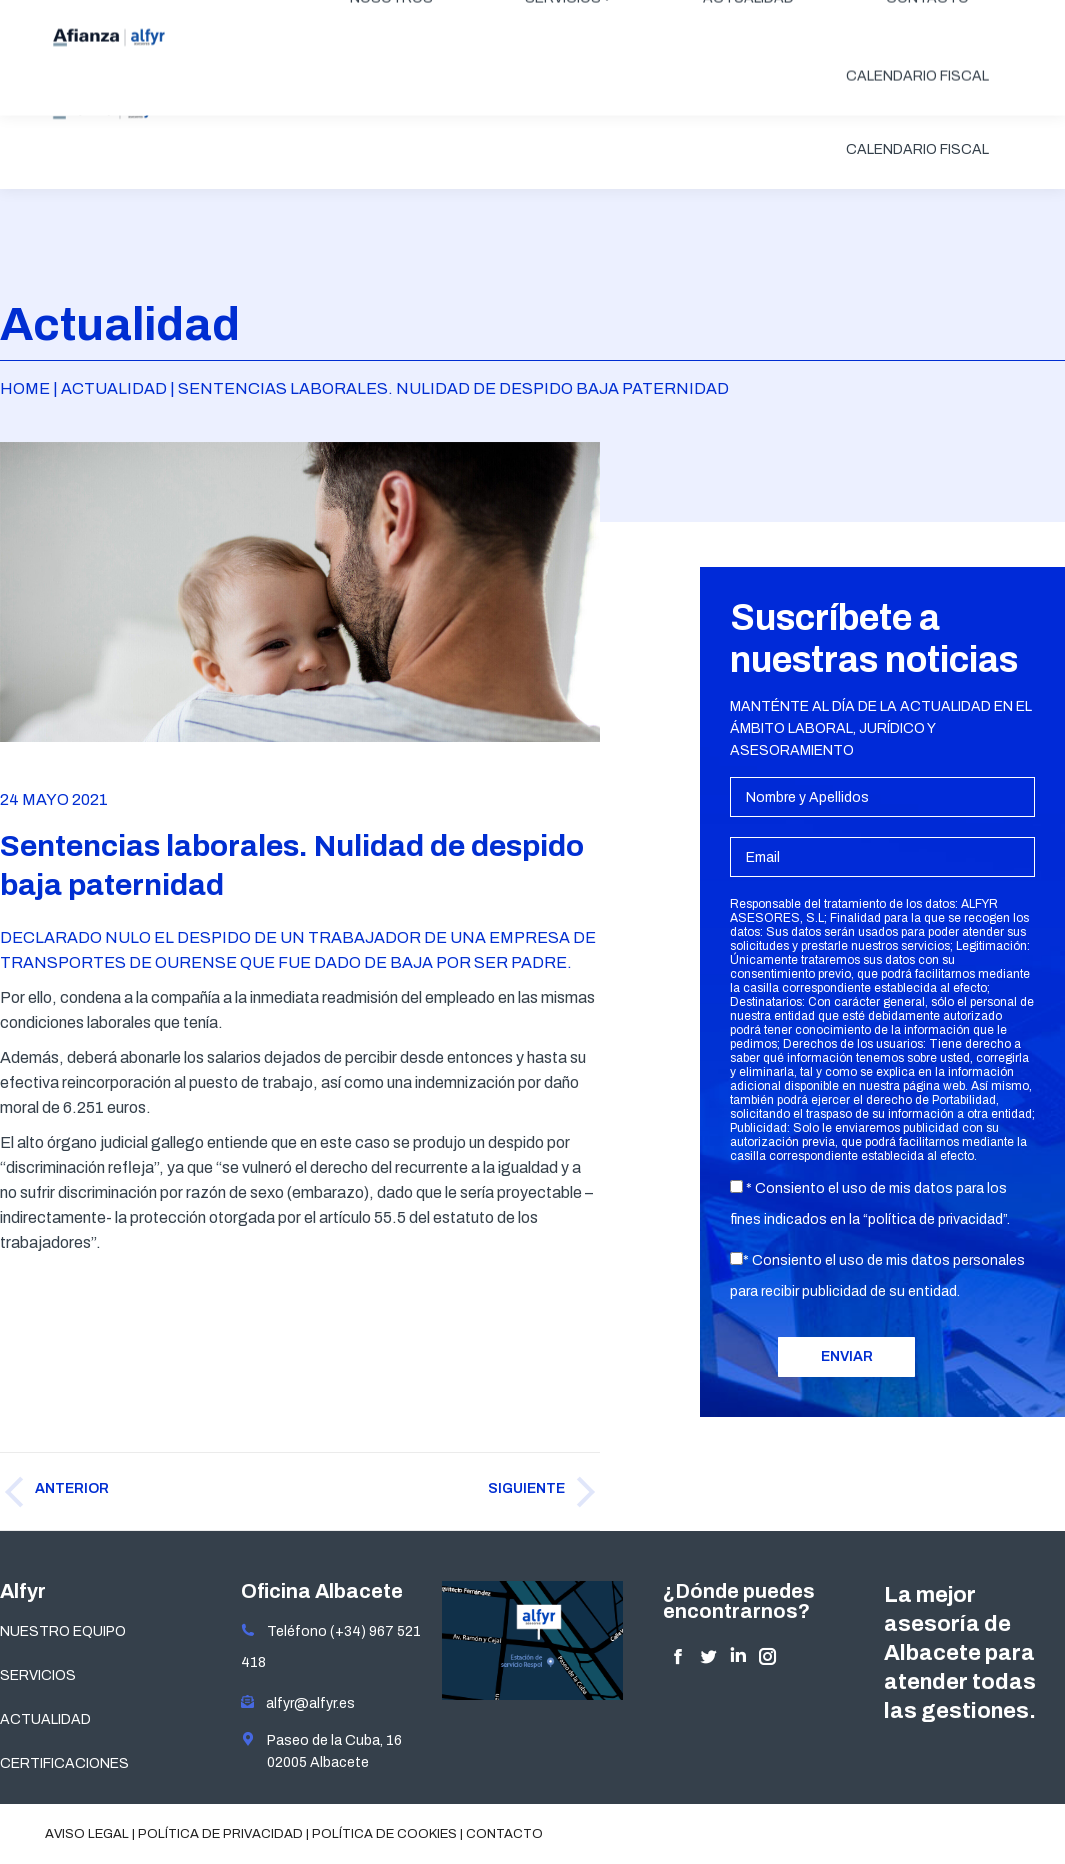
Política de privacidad (220, 1834)
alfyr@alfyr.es (306, 1703)
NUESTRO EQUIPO (63, 1631)
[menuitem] (391, 72)
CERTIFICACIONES (64, 1763)
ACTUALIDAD (45, 1719)
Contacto (504, 1834)
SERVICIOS (38, 1675)
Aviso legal (87, 1834)
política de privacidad (935, 1219)
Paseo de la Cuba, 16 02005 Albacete (321, 1751)
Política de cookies (384, 1834)
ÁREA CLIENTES (946, 17)
